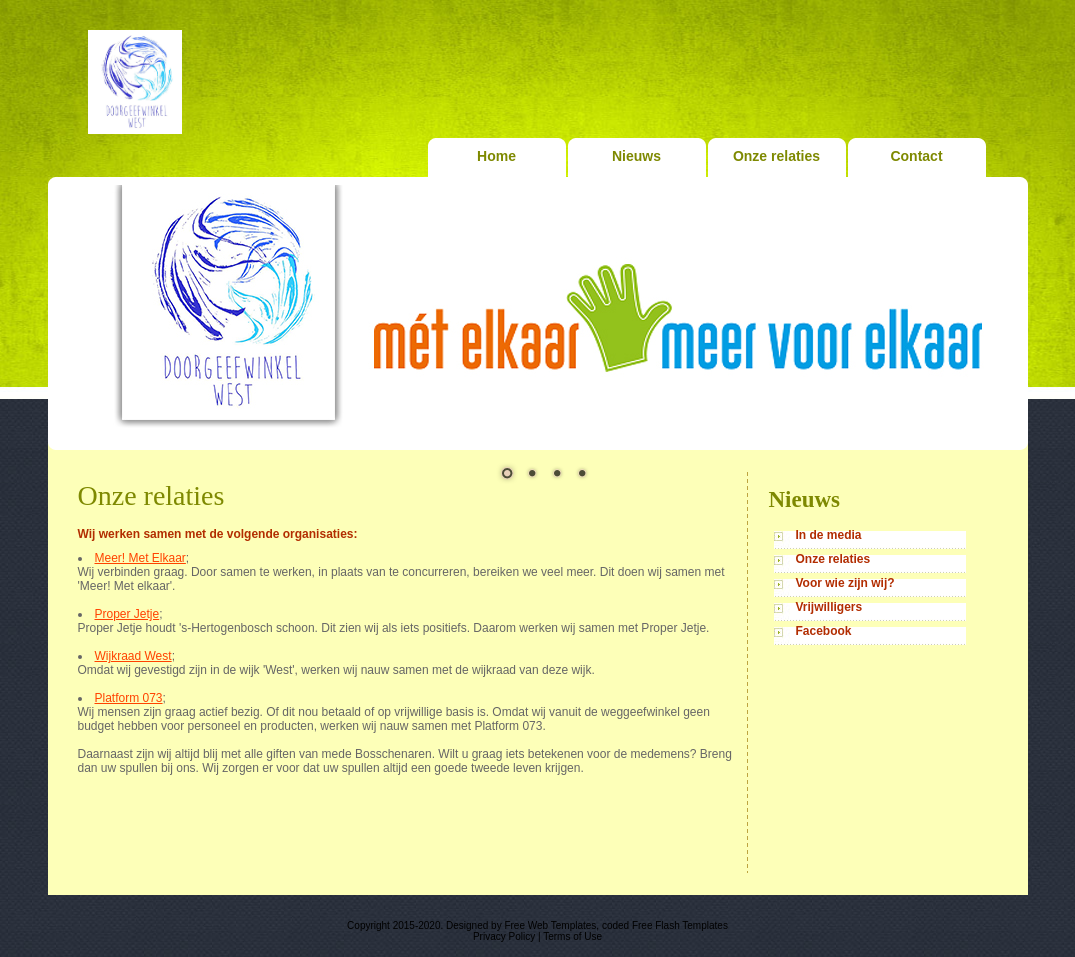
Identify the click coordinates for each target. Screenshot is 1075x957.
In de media (829, 535)
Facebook (824, 631)
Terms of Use (572, 936)
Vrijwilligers (829, 607)
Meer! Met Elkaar (140, 558)
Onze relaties (776, 156)
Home (496, 156)
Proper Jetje (127, 614)
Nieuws (636, 156)
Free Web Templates (550, 925)
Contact (916, 156)
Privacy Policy (504, 936)
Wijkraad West (133, 656)
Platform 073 (129, 698)
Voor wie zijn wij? (845, 583)
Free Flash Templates (680, 925)
